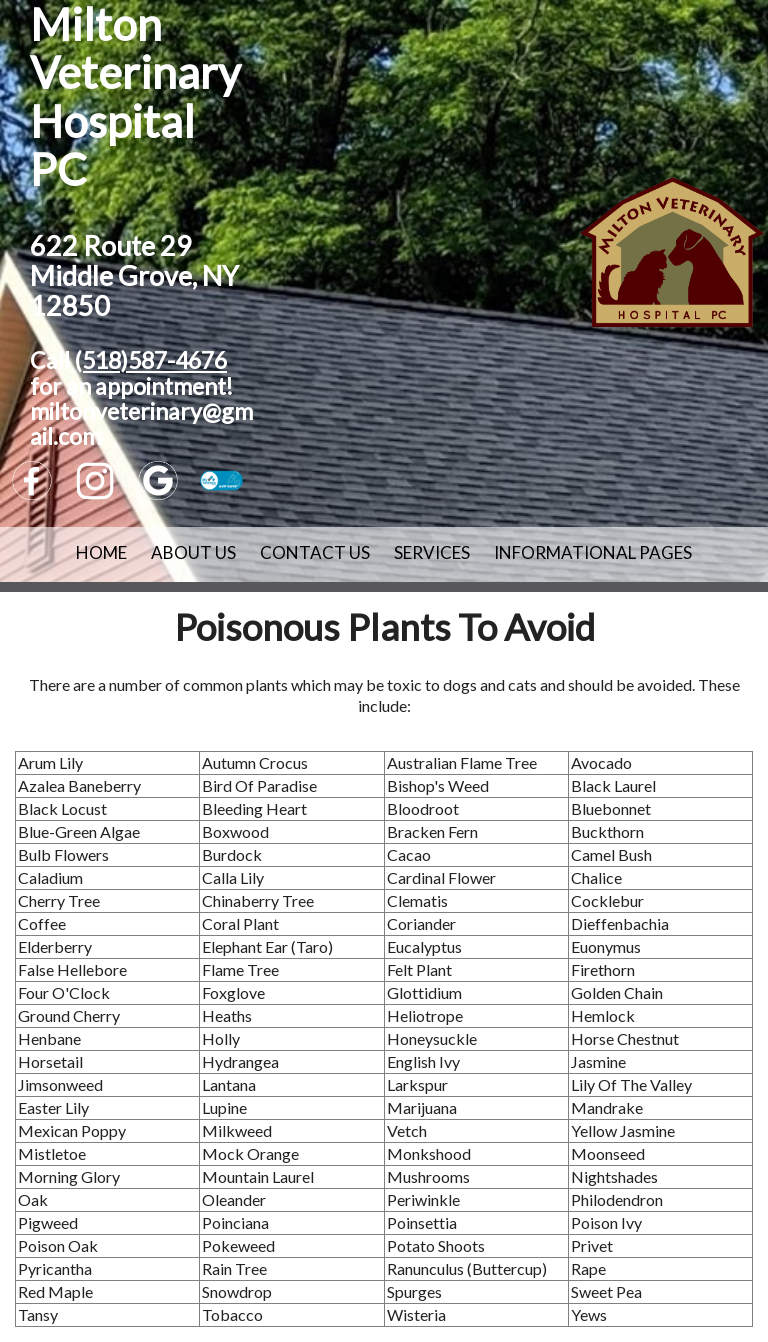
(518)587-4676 (150, 360)
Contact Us (315, 552)
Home (101, 552)
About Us (193, 552)
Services (432, 552)
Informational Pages (593, 552)
